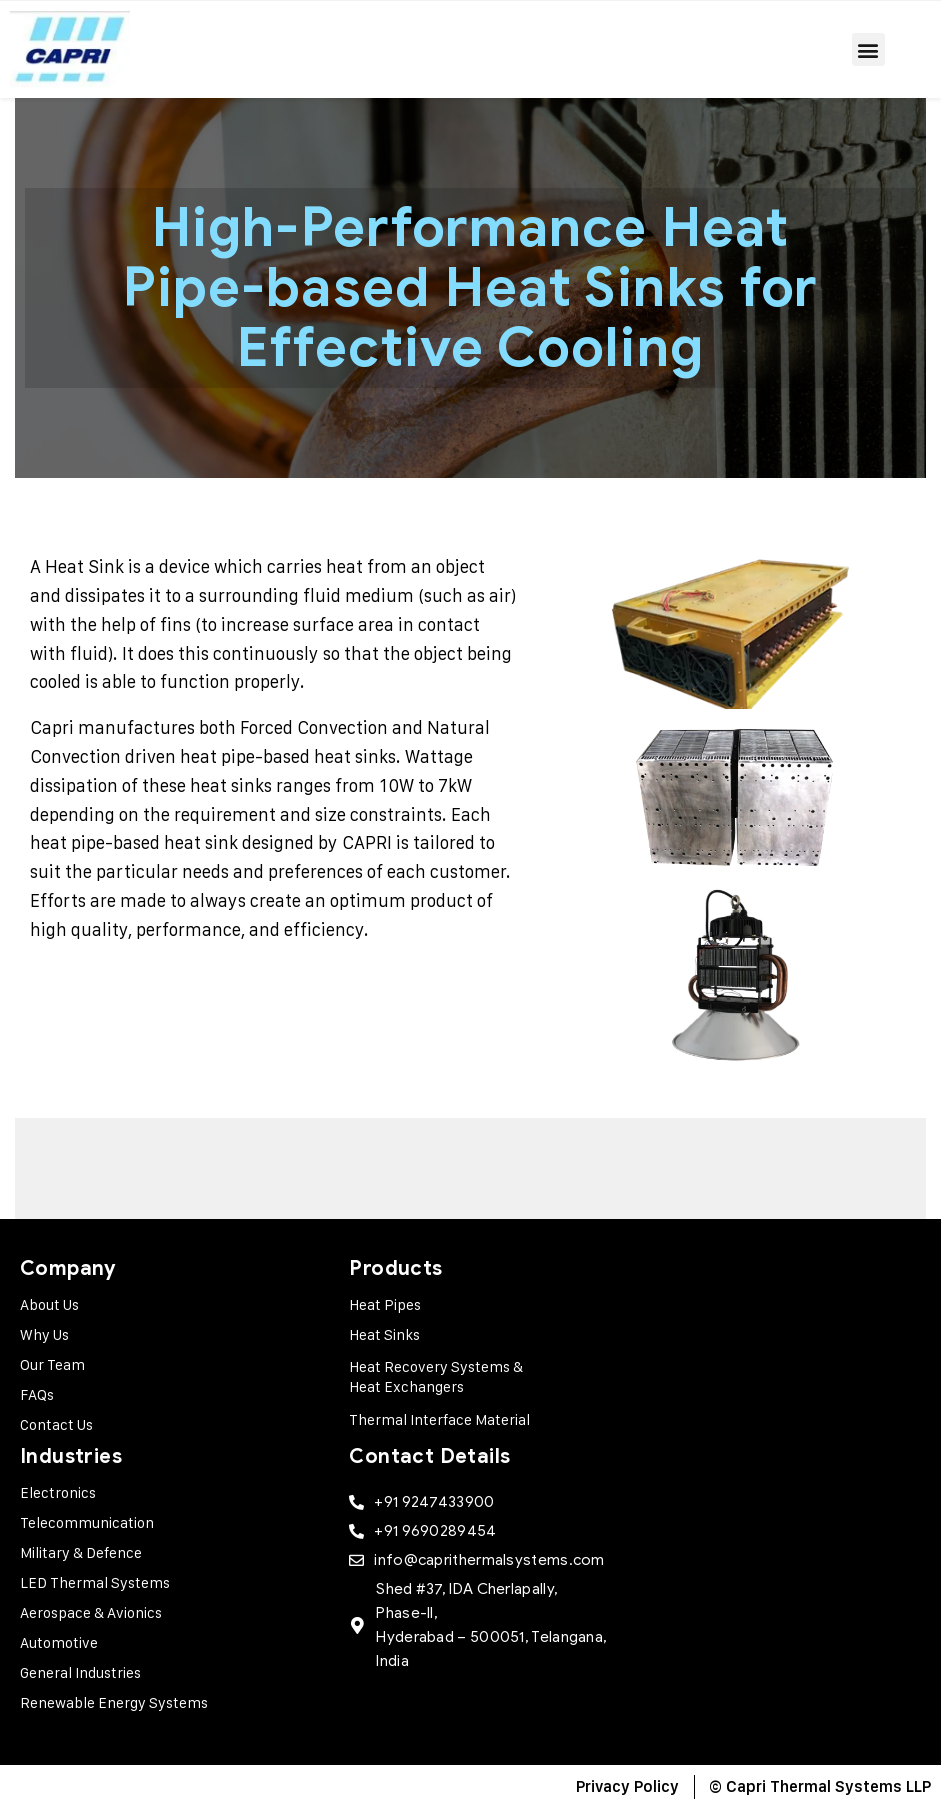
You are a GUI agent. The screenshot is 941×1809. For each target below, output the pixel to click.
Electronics (58, 1492)
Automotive (59, 1642)
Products (395, 1268)
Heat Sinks (384, 1334)
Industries (71, 1456)
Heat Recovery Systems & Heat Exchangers (436, 1376)
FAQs (37, 1394)
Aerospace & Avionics (91, 1612)
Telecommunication (87, 1522)
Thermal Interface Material (439, 1419)
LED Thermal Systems (95, 1582)
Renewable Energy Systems (114, 1702)
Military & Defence (81, 1552)
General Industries (80, 1672)
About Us (49, 1304)
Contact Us (56, 1424)
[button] (868, 49)
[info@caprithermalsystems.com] (356, 1560)
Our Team (52, 1364)
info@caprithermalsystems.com (489, 1560)
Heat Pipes (385, 1304)
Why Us (44, 1334)
